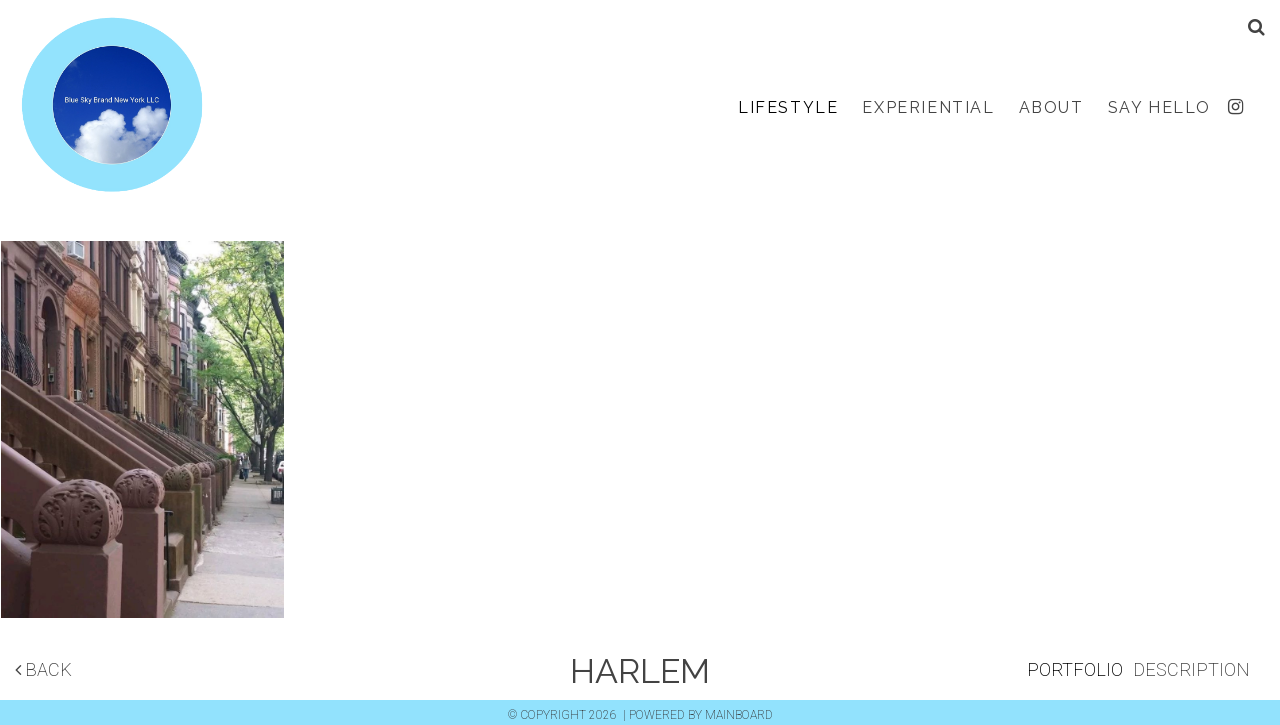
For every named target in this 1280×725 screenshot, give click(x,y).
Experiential (928, 107)
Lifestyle (788, 107)
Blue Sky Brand (111, 108)
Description (1191, 669)
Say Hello (1159, 107)
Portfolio (1075, 669)
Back (43, 669)
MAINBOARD (739, 715)
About (1051, 107)
